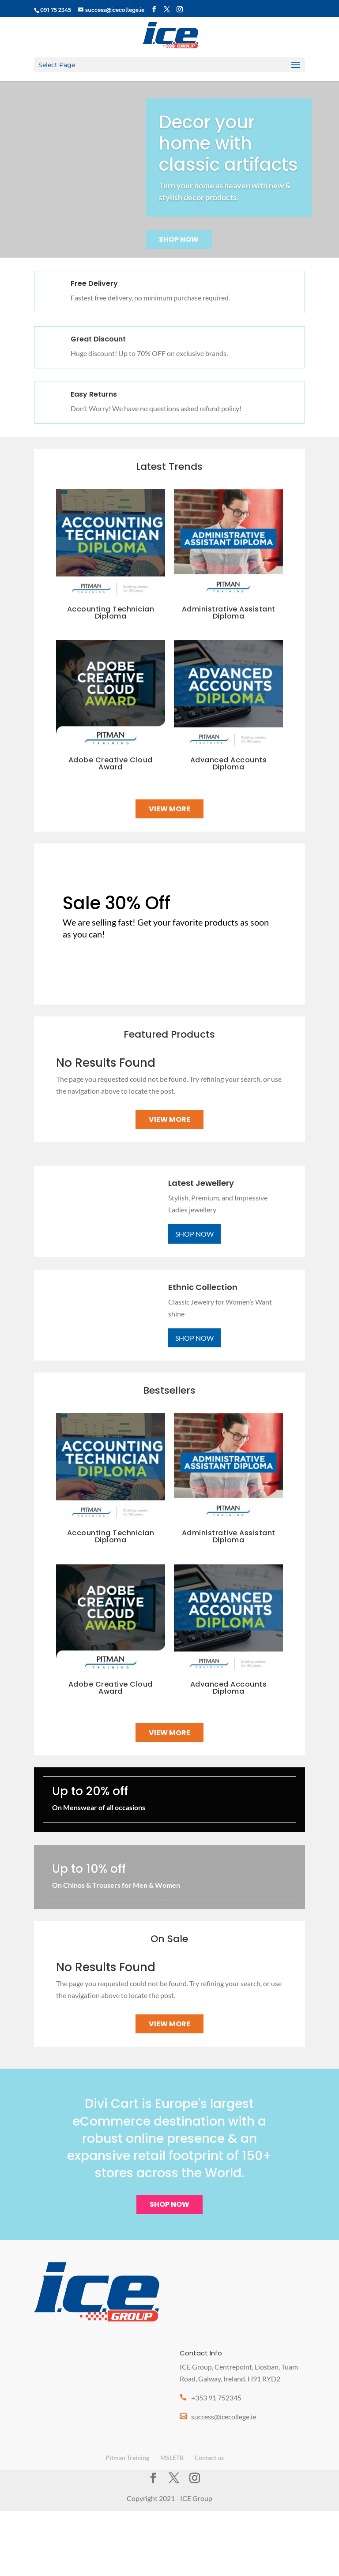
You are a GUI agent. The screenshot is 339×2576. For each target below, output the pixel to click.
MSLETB (172, 2457)
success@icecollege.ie (223, 2416)
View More (169, 809)
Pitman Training (127, 2457)
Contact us (209, 2457)
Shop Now (179, 239)
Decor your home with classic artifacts (228, 143)
